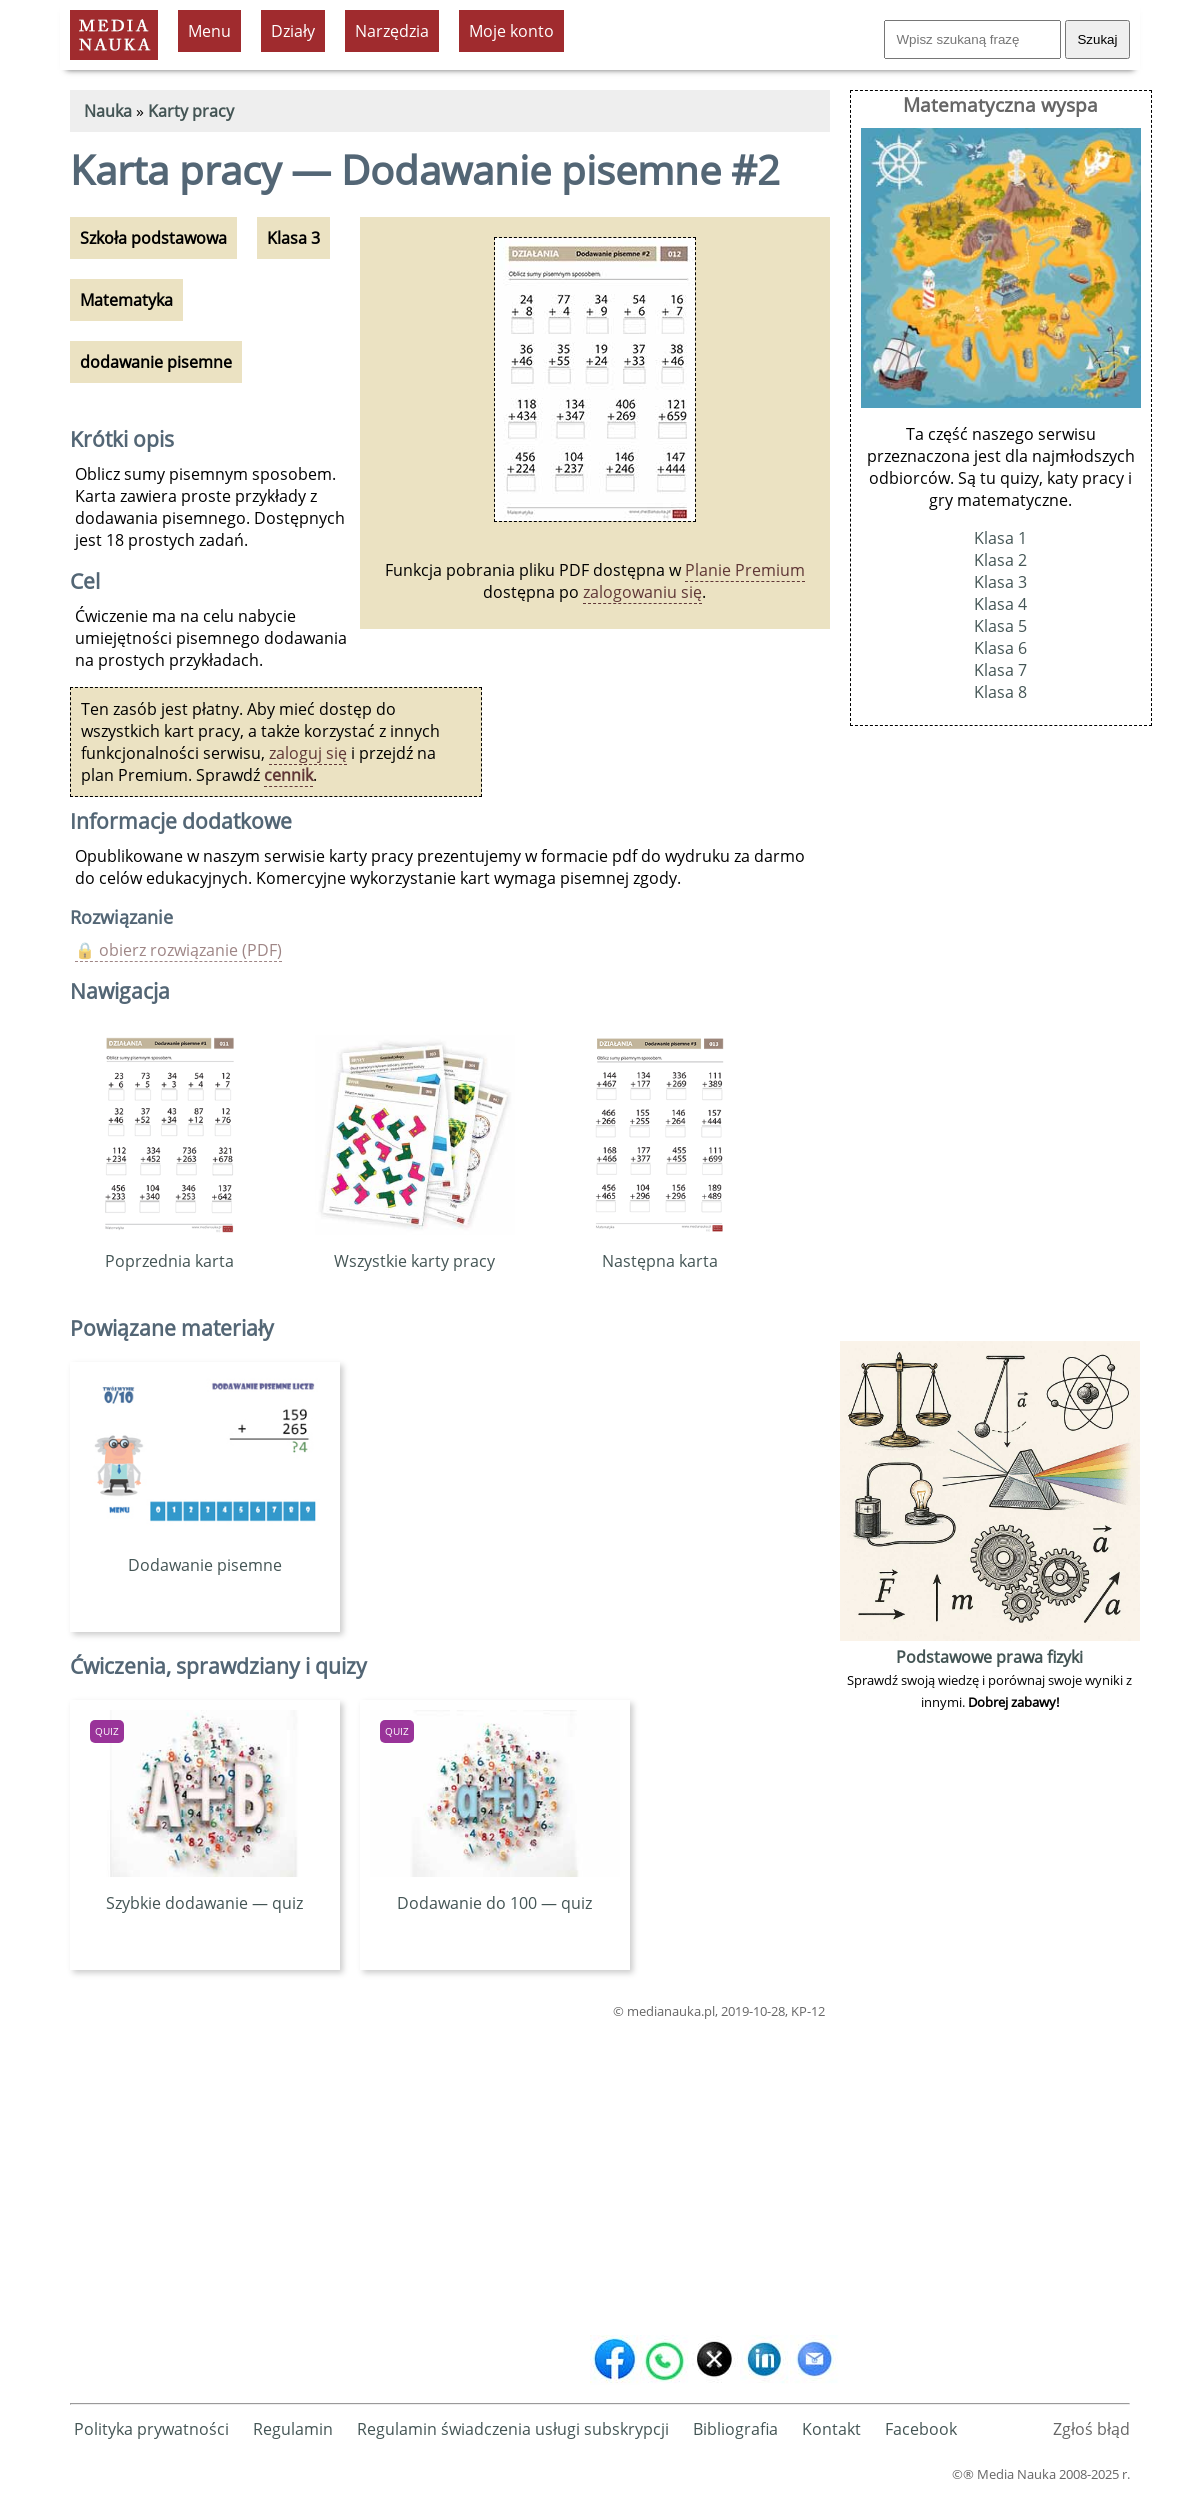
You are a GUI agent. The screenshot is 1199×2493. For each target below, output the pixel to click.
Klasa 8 (1000, 692)
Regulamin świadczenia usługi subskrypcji (513, 2429)
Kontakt (831, 2429)
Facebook (921, 2429)
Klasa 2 (1000, 560)
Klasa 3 (1000, 582)
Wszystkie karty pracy (415, 1250)
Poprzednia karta (169, 1250)
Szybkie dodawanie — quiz (205, 1892)
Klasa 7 (1000, 670)
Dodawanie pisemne (205, 1554)
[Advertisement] (450, 2173)
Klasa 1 (1000, 538)
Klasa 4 (1000, 604)
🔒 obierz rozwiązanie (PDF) (178, 950)
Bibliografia (735, 2429)
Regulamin (293, 2429)
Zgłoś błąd (1091, 2429)
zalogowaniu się (642, 592)
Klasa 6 (1000, 648)
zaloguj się (308, 753)
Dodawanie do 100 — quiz (495, 1892)
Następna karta (659, 1250)
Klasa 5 (1000, 626)
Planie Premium (745, 570)
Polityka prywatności (151, 2429)
